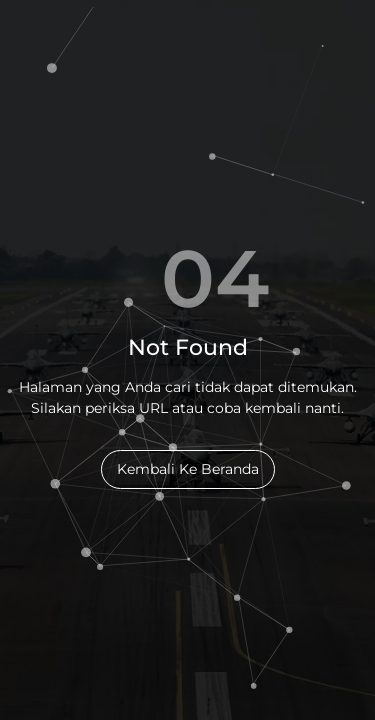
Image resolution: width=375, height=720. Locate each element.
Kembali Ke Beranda (188, 469)
